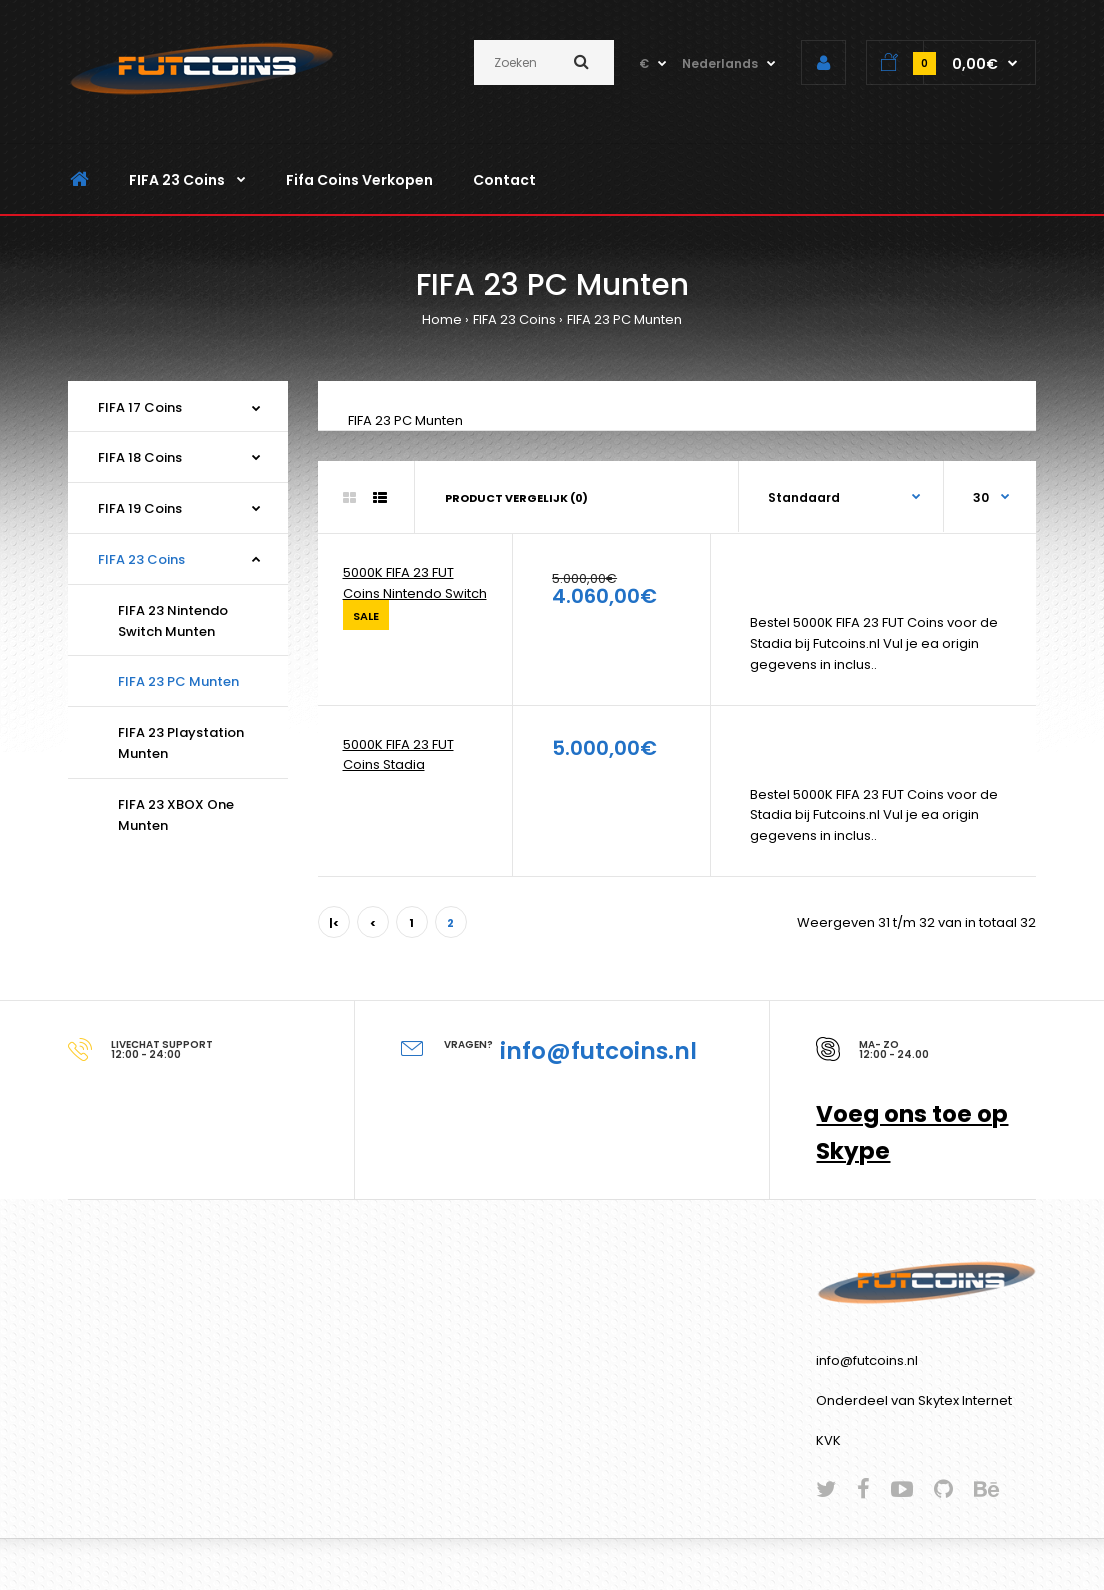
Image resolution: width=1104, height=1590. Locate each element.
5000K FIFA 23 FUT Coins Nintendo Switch (415, 583)
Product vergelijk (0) (516, 498)
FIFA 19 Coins (140, 508)
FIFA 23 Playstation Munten (181, 743)
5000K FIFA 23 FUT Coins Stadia (398, 755)
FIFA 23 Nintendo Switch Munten (173, 621)
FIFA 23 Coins (514, 319)
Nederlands (720, 63)
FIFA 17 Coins (140, 407)
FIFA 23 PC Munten (624, 319)
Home (442, 319)
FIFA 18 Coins (140, 457)
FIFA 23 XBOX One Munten (176, 815)
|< (334, 923)
